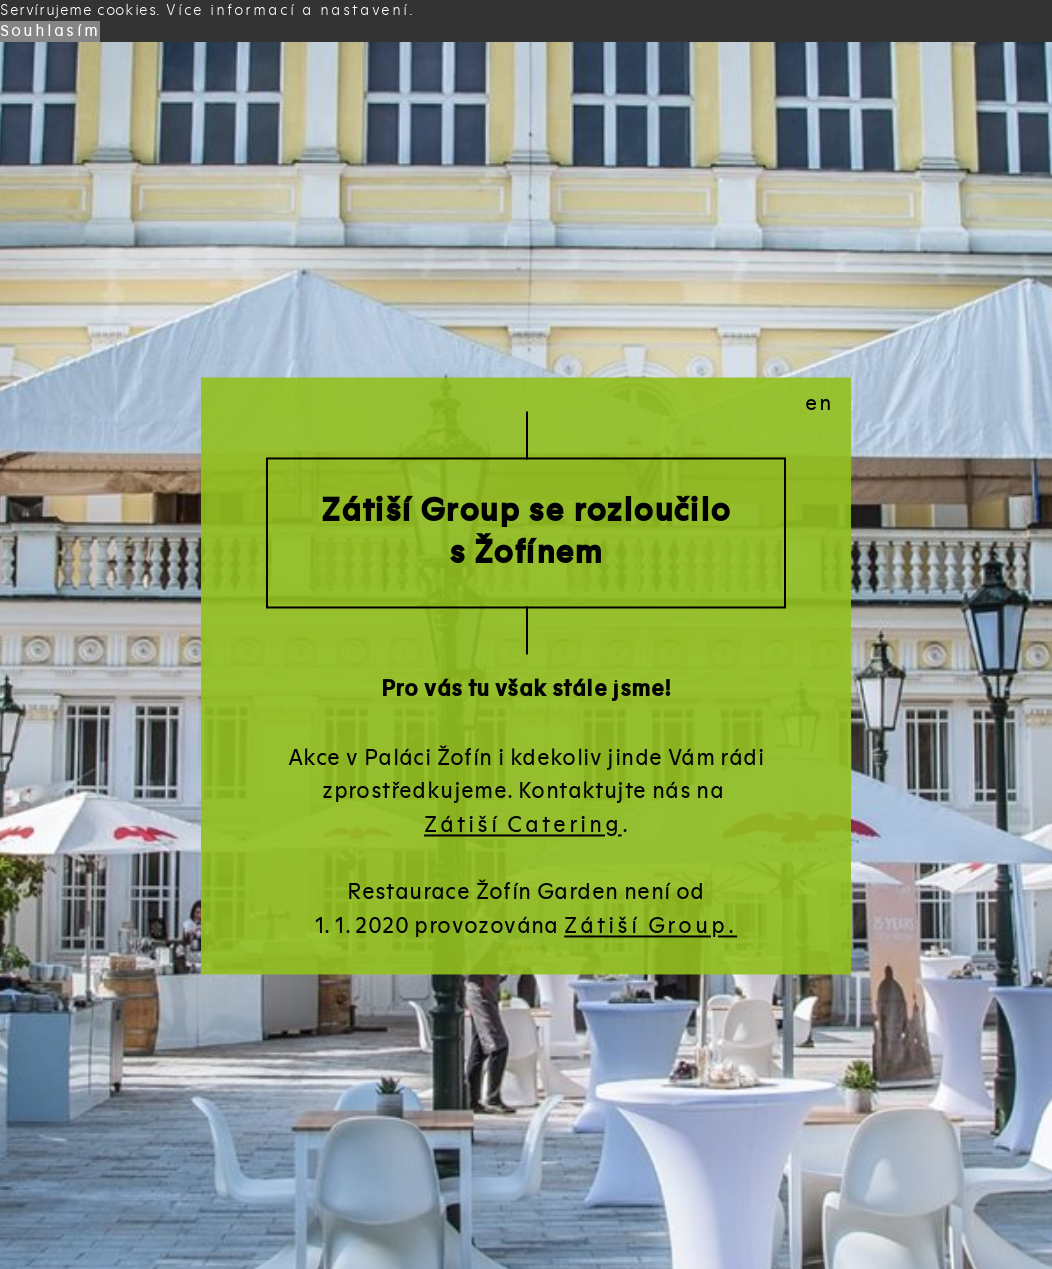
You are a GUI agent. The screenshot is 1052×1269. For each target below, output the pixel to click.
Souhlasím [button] (50, 31)
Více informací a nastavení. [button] (291, 10)
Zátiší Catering (523, 824)
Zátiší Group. (650, 925)
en (820, 403)
